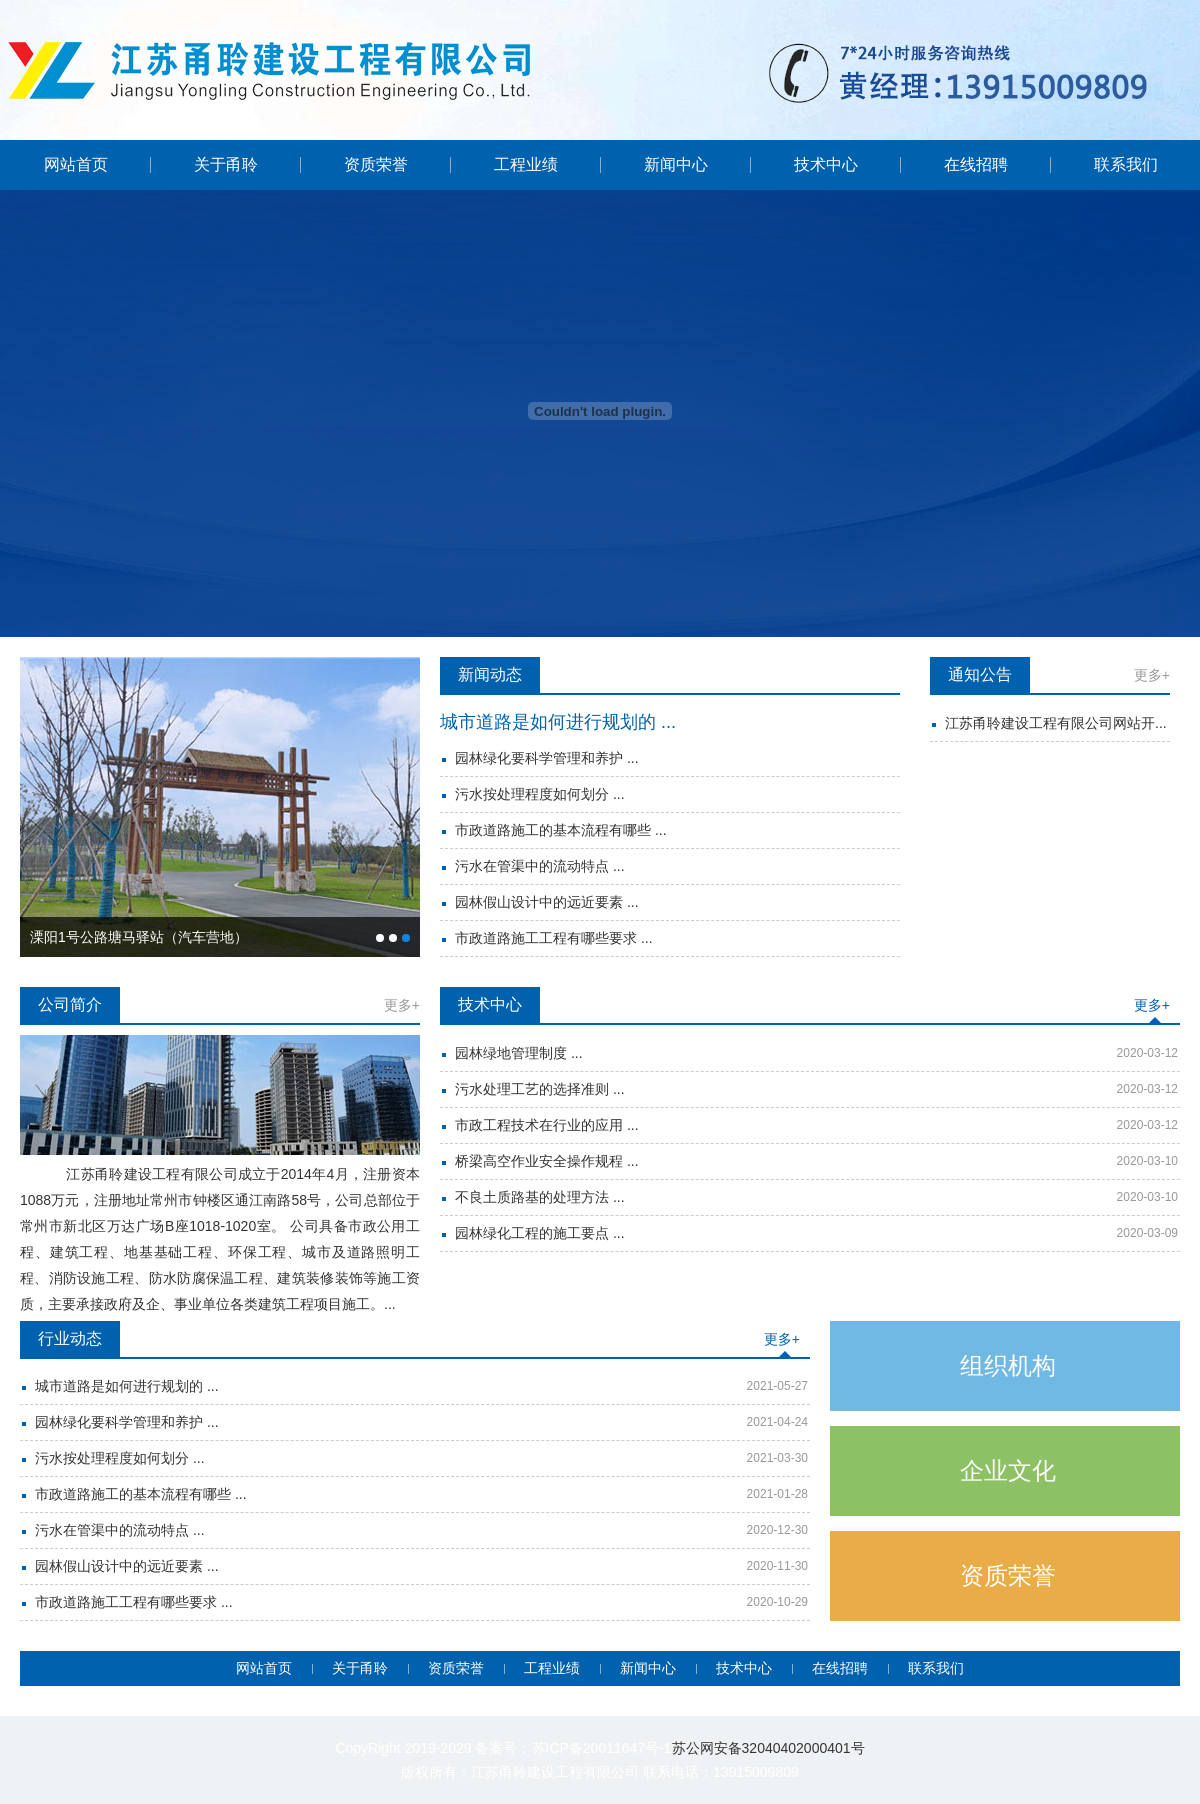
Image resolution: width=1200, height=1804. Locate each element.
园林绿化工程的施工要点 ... (540, 1233)
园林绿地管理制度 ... (519, 1053)
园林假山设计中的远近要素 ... (547, 902)
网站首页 (76, 164)
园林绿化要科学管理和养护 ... (547, 758)
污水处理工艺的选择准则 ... (540, 1089)
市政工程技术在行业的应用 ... (547, 1125)
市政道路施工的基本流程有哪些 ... (561, 830)
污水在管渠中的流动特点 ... (540, 866)
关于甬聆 (226, 164)
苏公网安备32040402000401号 (768, 1748)
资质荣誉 (376, 164)
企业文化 (1008, 1470)
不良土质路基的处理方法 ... (540, 1197)
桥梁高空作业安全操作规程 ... (547, 1161)
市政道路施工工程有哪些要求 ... (554, 938)
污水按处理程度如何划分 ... (540, 794)
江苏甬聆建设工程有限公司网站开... (1056, 723)
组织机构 (1008, 1365)
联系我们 (1126, 164)
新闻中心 (676, 164)
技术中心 (826, 164)
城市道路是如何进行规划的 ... (558, 722)
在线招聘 (976, 164)
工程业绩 (526, 164)
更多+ (1152, 675)
